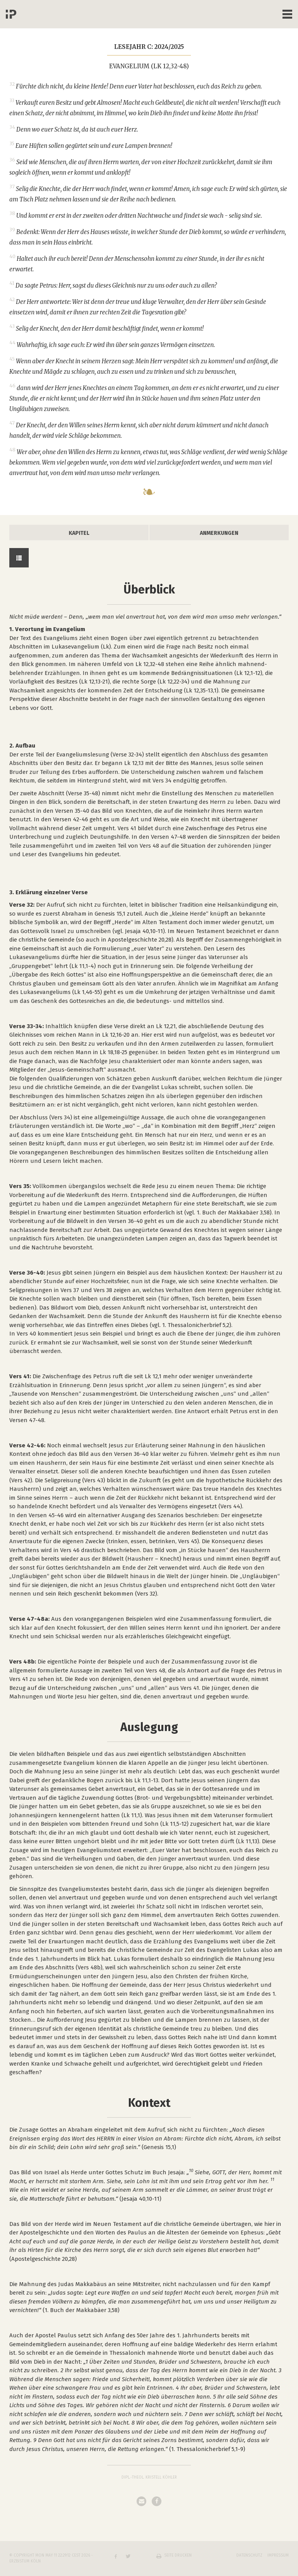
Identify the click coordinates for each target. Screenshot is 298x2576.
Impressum (278, 2555)
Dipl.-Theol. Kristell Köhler (149, 2477)
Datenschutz (249, 2555)
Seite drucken (178, 2555)
